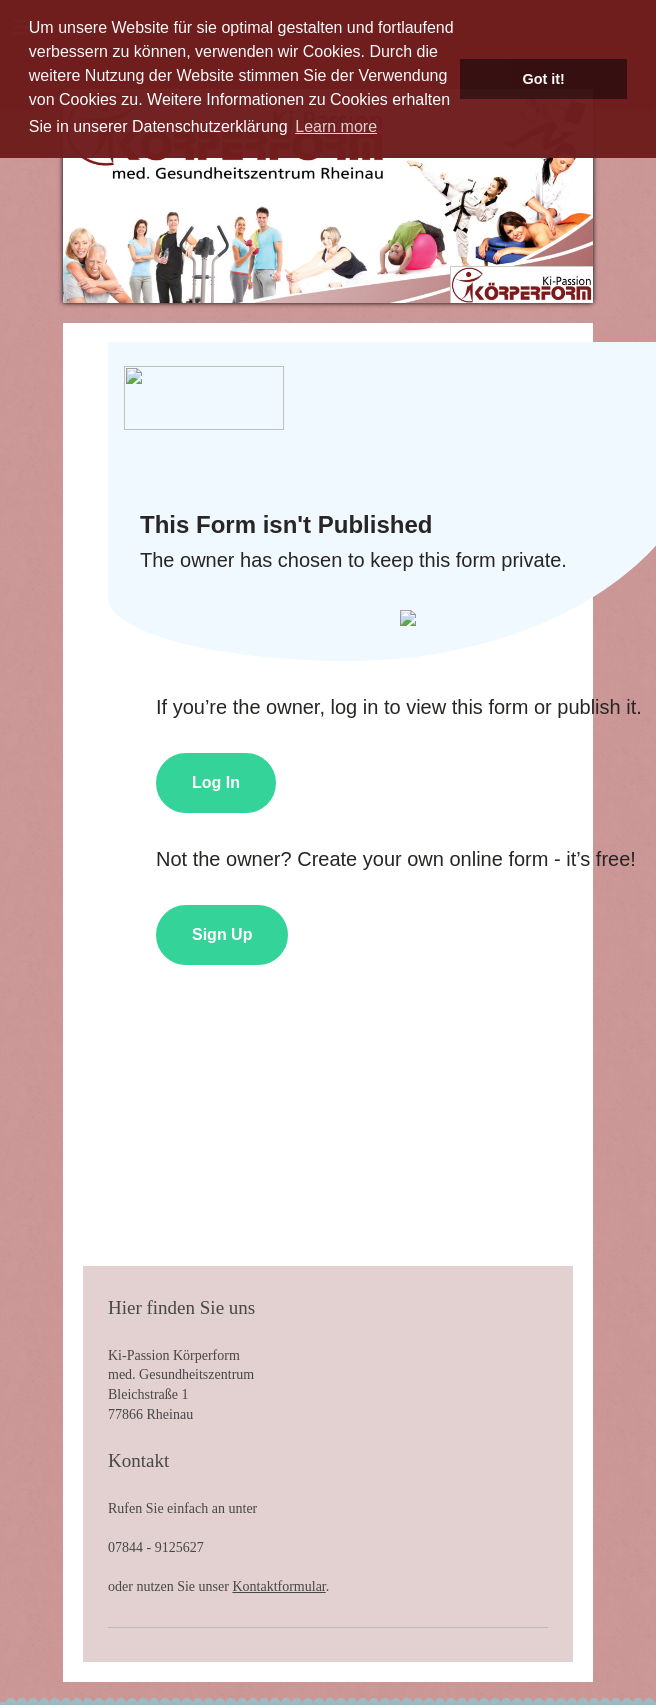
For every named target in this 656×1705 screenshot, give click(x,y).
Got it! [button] (544, 79)
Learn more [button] (336, 126)
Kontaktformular (278, 1586)
